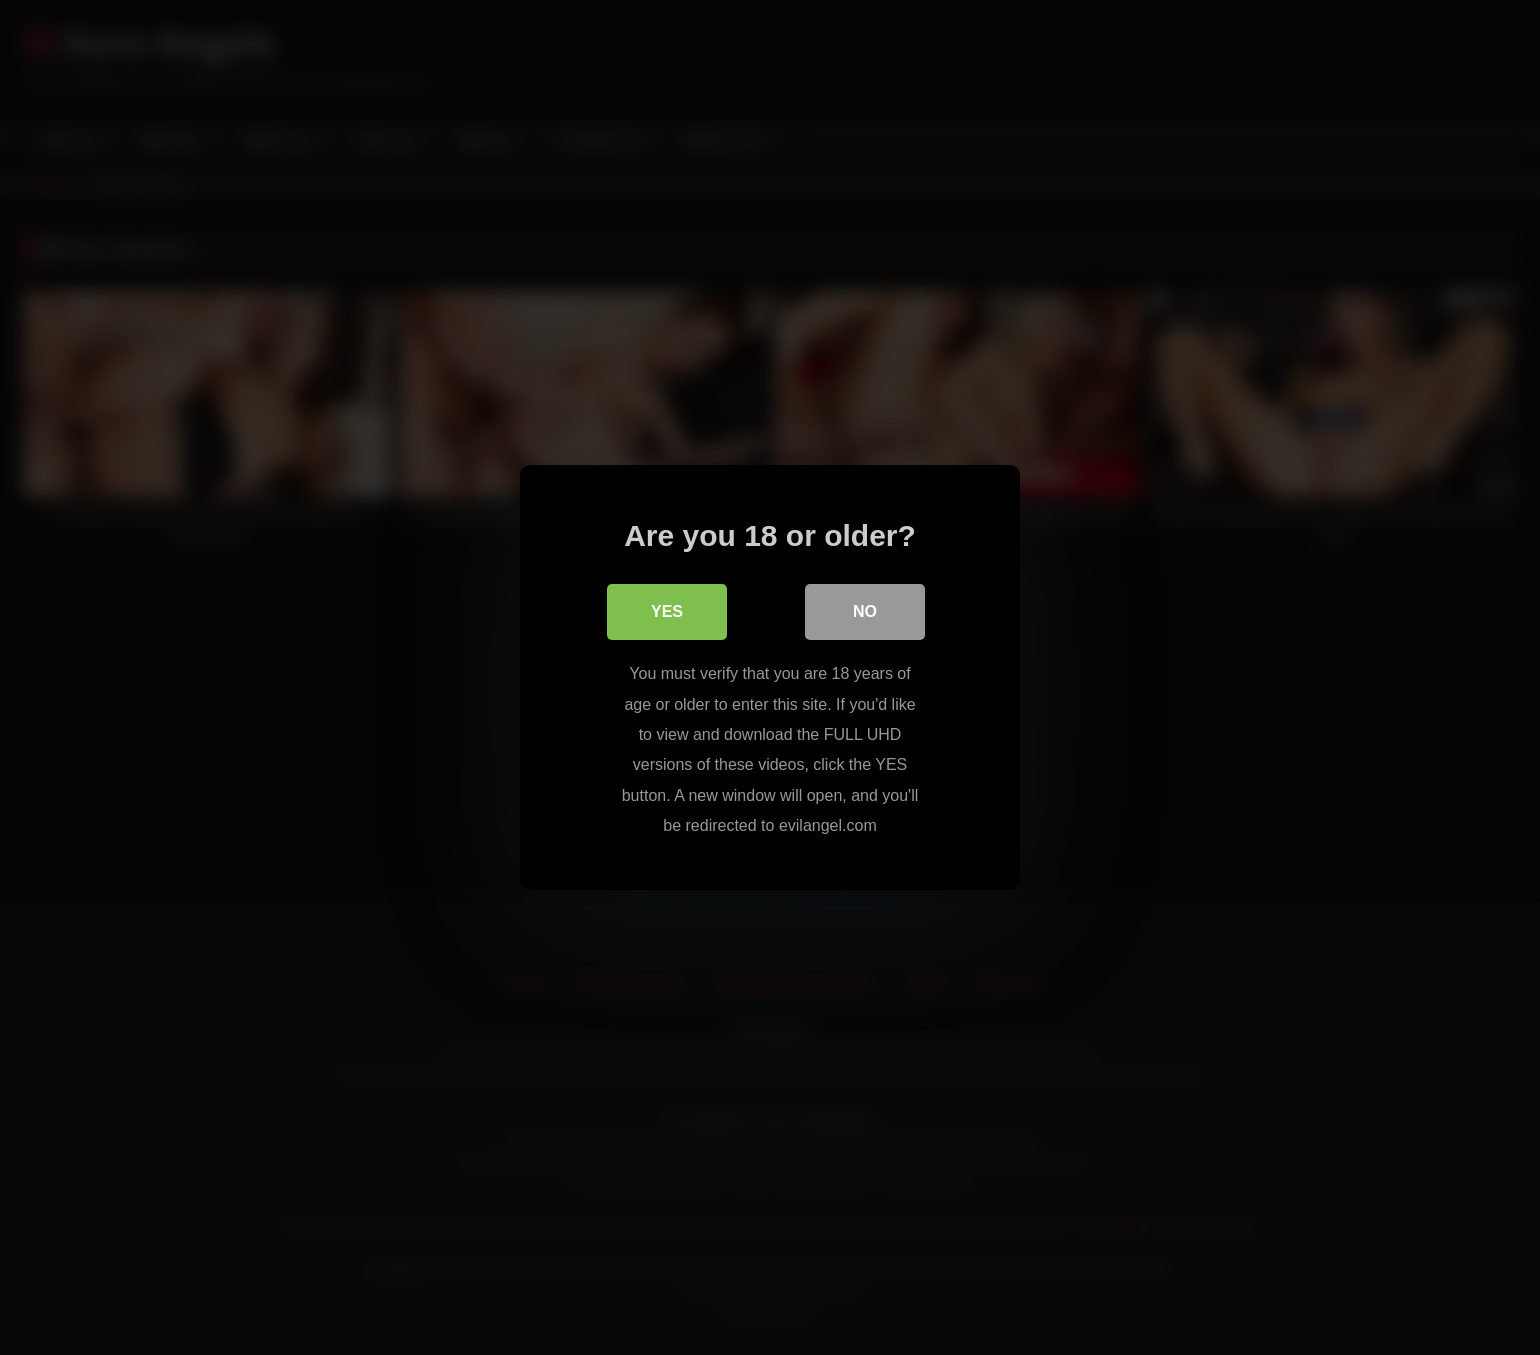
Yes (667, 611)
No (865, 611)
